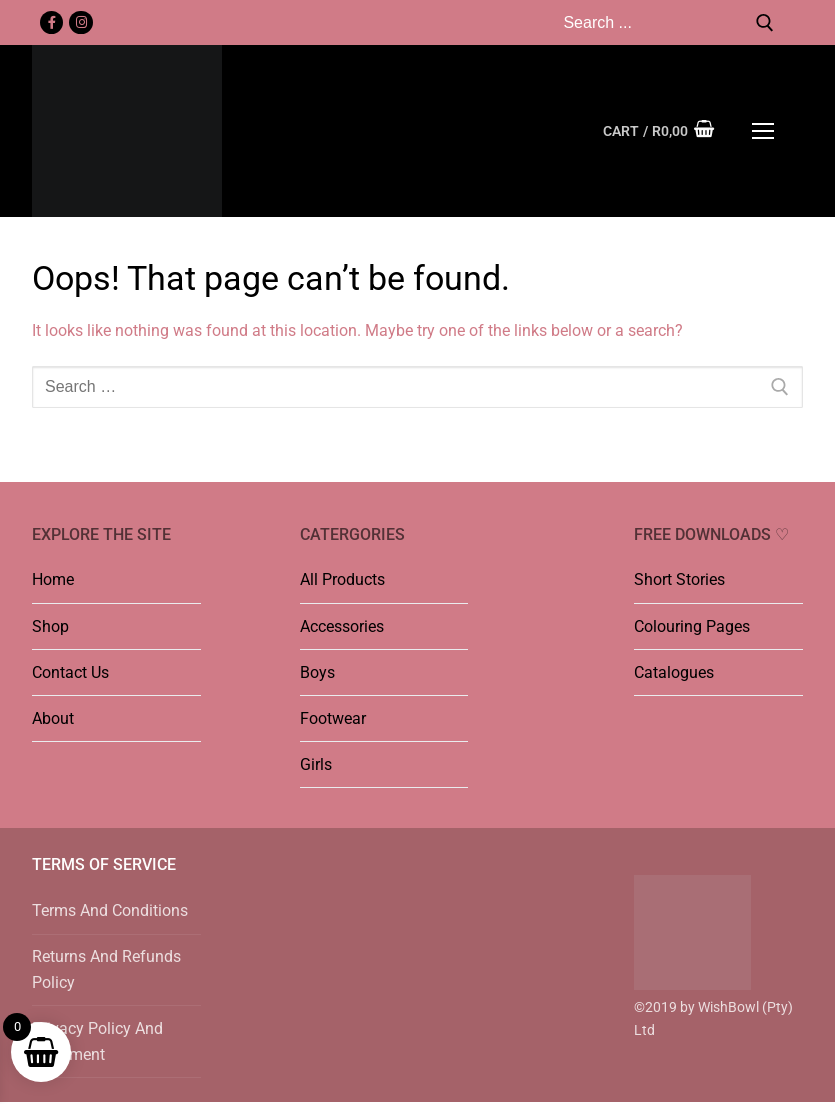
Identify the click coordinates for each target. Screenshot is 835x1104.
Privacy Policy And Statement (97, 1041)
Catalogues (674, 672)
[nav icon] (763, 131)
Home (53, 579)
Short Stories (679, 579)
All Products (342, 579)
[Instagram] (80, 22)
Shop (50, 626)
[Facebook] (51, 22)
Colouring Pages (692, 626)
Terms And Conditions (110, 910)
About (53, 718)
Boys (317, 672)
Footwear (333, 718)
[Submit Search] (765, 22)
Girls (316, 764)
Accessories (342, 626)
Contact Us (70, 672)
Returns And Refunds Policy (106, 969)
